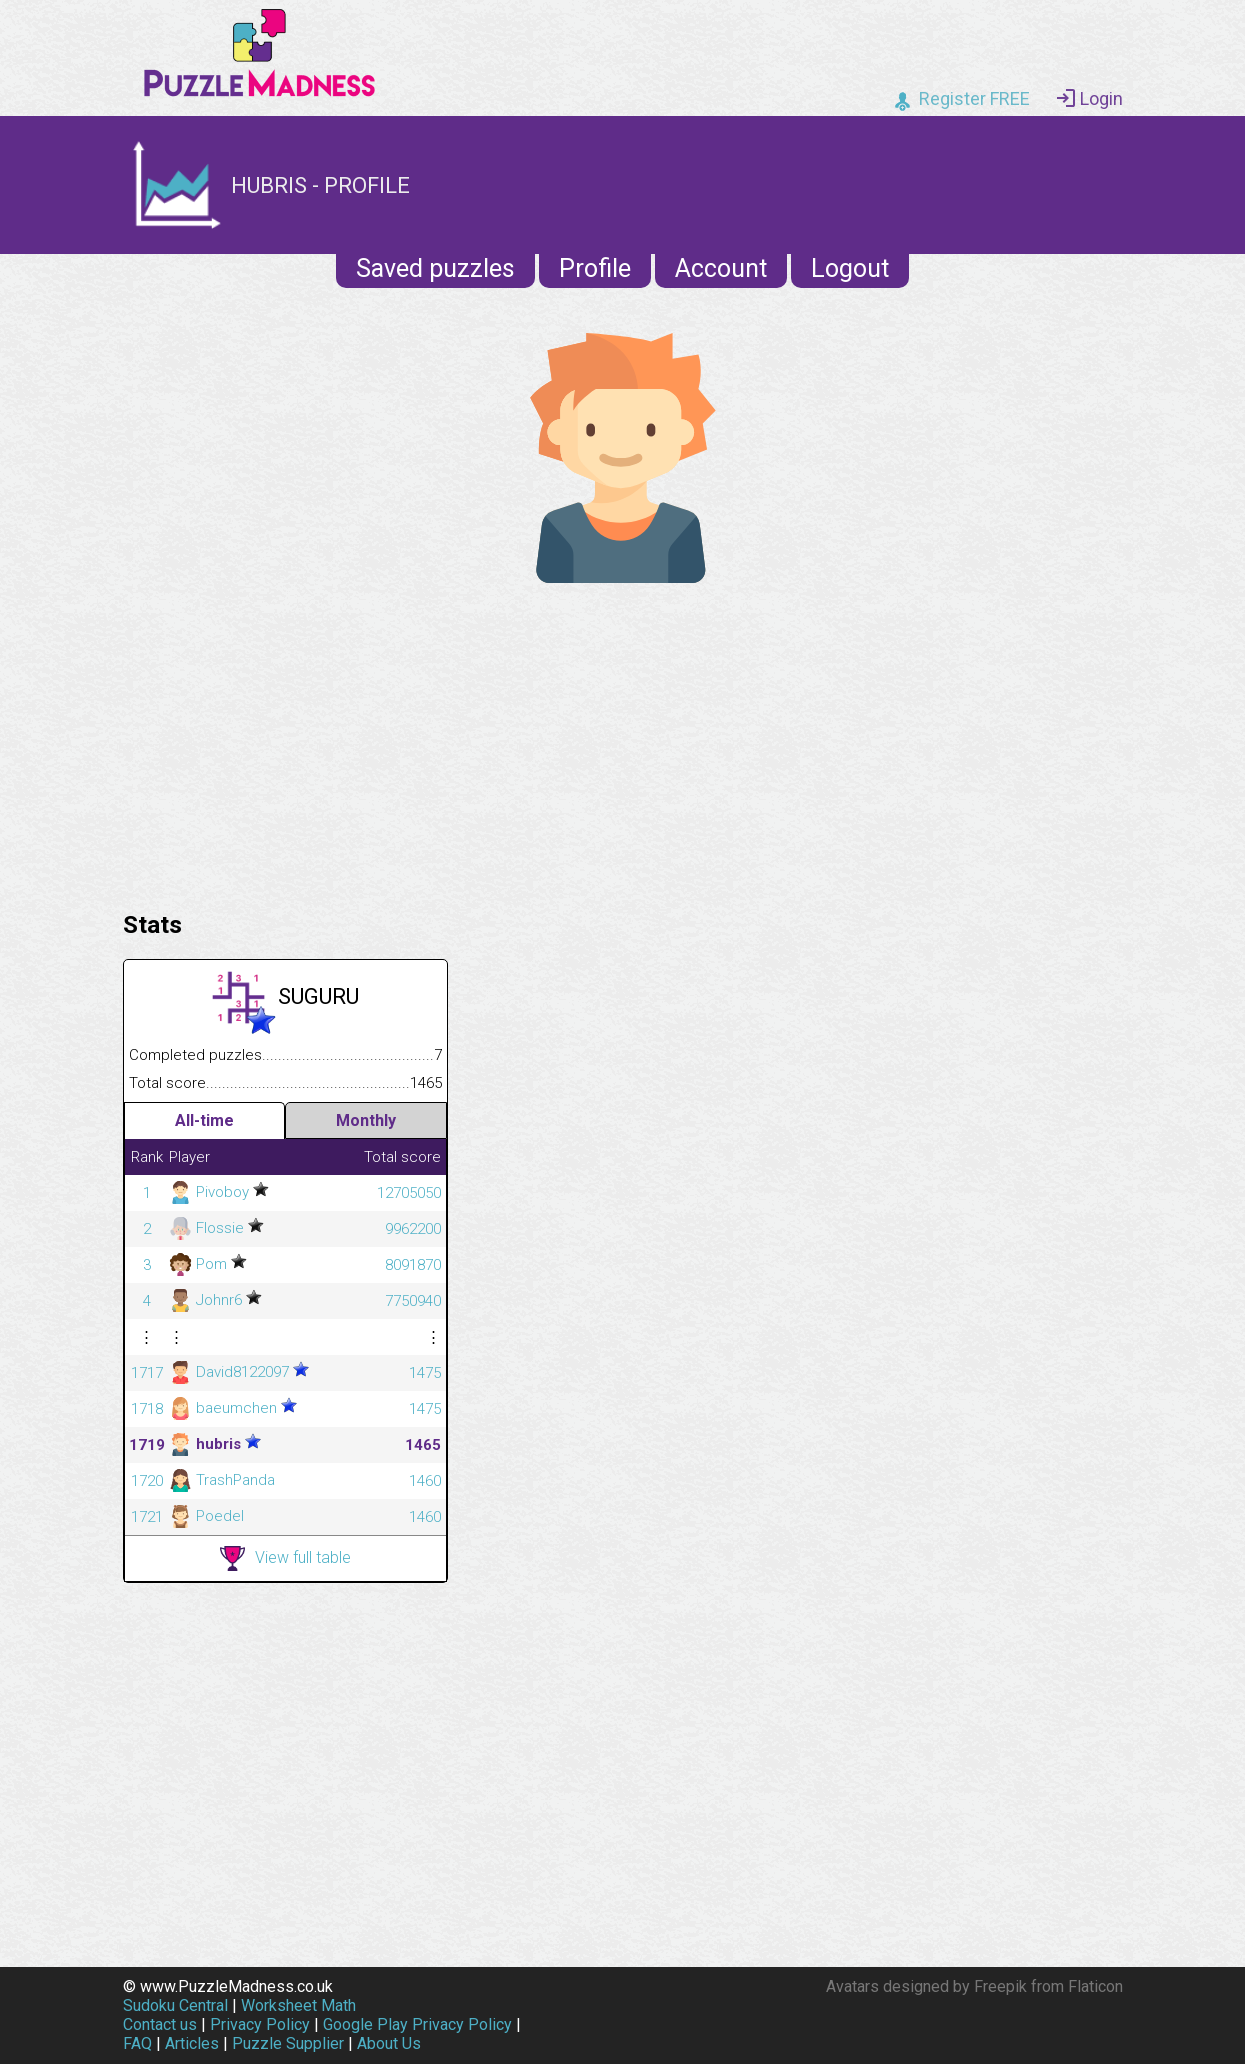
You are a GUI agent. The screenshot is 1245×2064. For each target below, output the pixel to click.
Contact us (160, 2024)
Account (721, 268)
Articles (192, 2043)
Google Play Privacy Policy (417, 2024)
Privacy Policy (260, 2024)
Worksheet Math (298, 2005)
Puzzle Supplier (288, 2043)
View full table (285, 1558)
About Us (389, 2043)
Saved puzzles (435, 268)
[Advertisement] (623, 742)
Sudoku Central (175, 2005)
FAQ (137, 2043)
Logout (850, 268)
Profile (595, 268)
